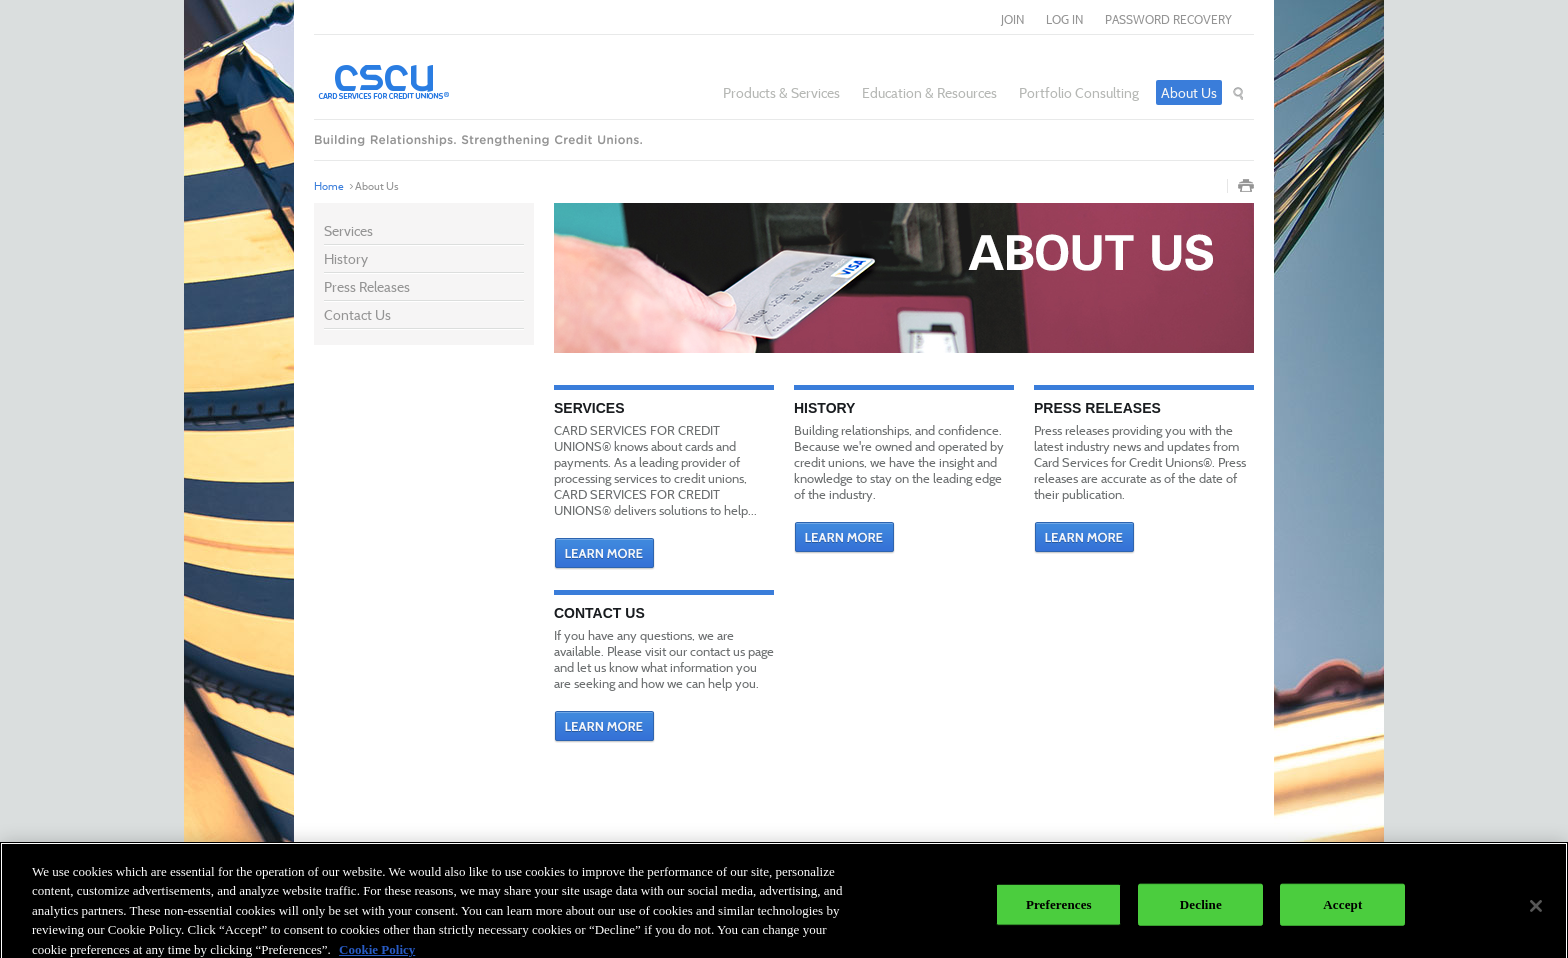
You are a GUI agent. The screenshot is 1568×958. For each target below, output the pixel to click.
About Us (1189, 92)
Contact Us (357, 314)
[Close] (1536, 912)
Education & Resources (929, 92)
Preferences (1059, 910)
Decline (1201, 910)
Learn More (604, 554)
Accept (1342, 910)
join (1012, 19)
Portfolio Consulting (1079, 92)
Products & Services (781, 92)
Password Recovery (1168, 19)
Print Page (1246, 186)
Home (329, 186)
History (346, 258)
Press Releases (367, 286)
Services (348, 230)
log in (1064, 19)
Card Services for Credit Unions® (439, 81)
